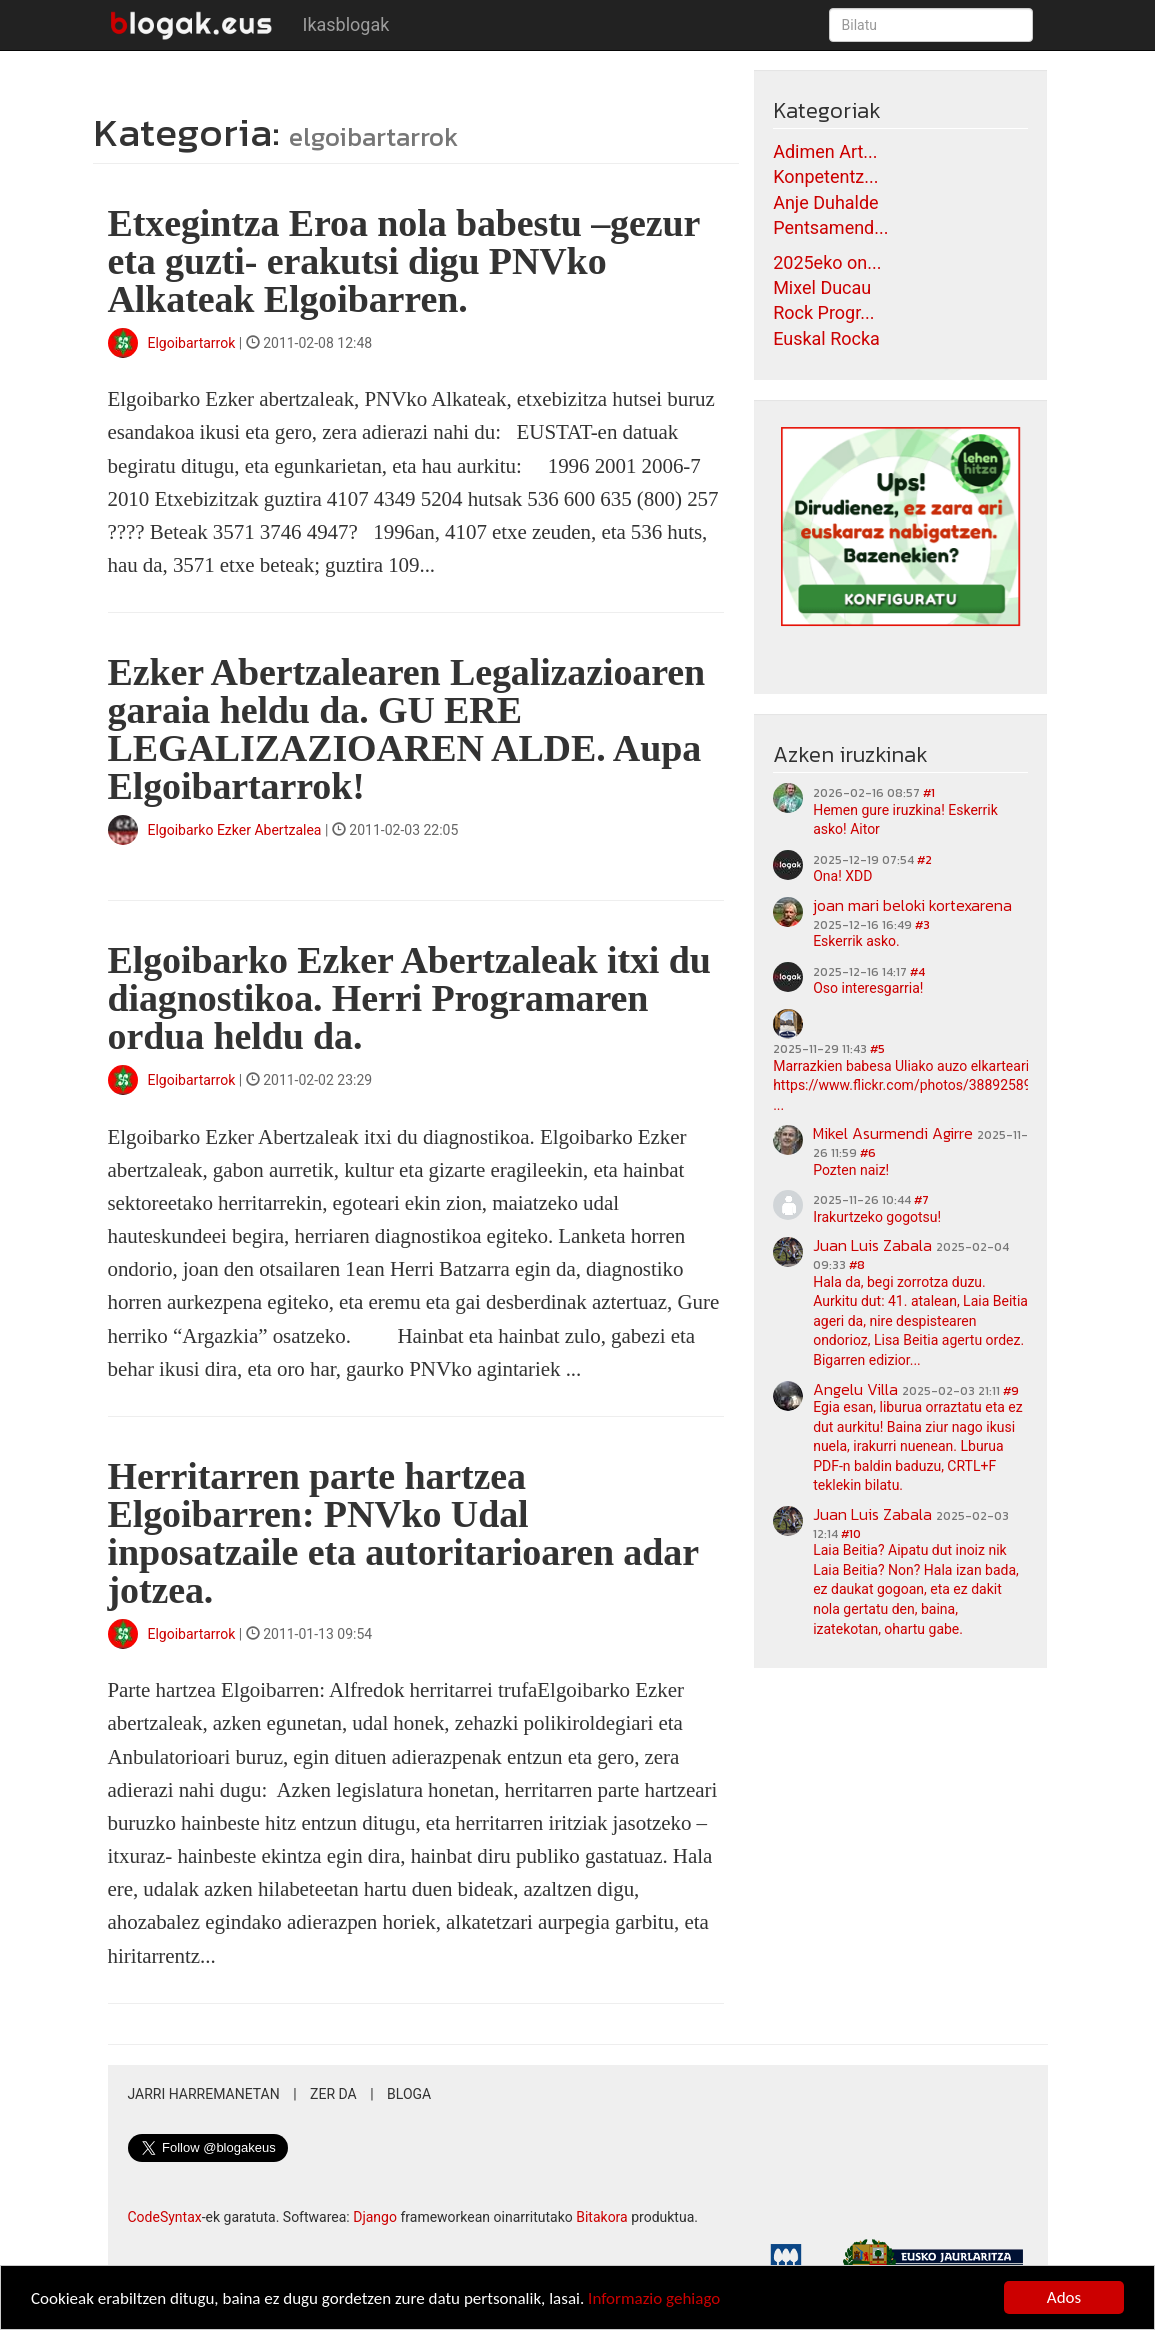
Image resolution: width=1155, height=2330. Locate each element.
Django (375, 2217)
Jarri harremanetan (204, 2094)
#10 (851, 1534)
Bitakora (602, 2217)
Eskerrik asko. (856, 941)
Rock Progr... (823, 312)
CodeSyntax (165, 2217)
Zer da (333, 2094)
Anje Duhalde (826, 202)
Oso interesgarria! (868, 988)
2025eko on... (827, 262)
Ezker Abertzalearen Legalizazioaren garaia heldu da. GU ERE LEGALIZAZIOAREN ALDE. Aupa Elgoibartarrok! (407, 729)
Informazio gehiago (654, 2298)
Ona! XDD (842, 876)
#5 (877, 1049)
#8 (857, 1265)
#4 (917, 972)
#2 (924, 860)
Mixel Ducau (822, 287)
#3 (922, 925)
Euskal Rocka (826, 338)
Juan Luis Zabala (872, 1245)
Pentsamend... (830, 227)
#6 (868, 1153)
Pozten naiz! (851, 1170)
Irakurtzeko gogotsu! (877, 1217)
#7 (921, 1200)
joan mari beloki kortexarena (912, 905)
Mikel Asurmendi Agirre (893, 1133)
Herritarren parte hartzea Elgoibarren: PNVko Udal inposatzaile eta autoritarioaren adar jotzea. (403, 1533)
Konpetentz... (825, 176)
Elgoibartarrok (193, 343)
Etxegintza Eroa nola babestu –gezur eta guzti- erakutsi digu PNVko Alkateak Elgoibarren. (404, 261)
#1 (929, 793)
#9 (1011, 1391)
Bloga (409, 2094)
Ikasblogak (346, 24)
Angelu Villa (855, 1389)
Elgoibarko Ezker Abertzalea (235, 830)
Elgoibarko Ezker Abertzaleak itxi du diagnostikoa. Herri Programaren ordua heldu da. (409, 998)
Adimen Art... (825, 151)
